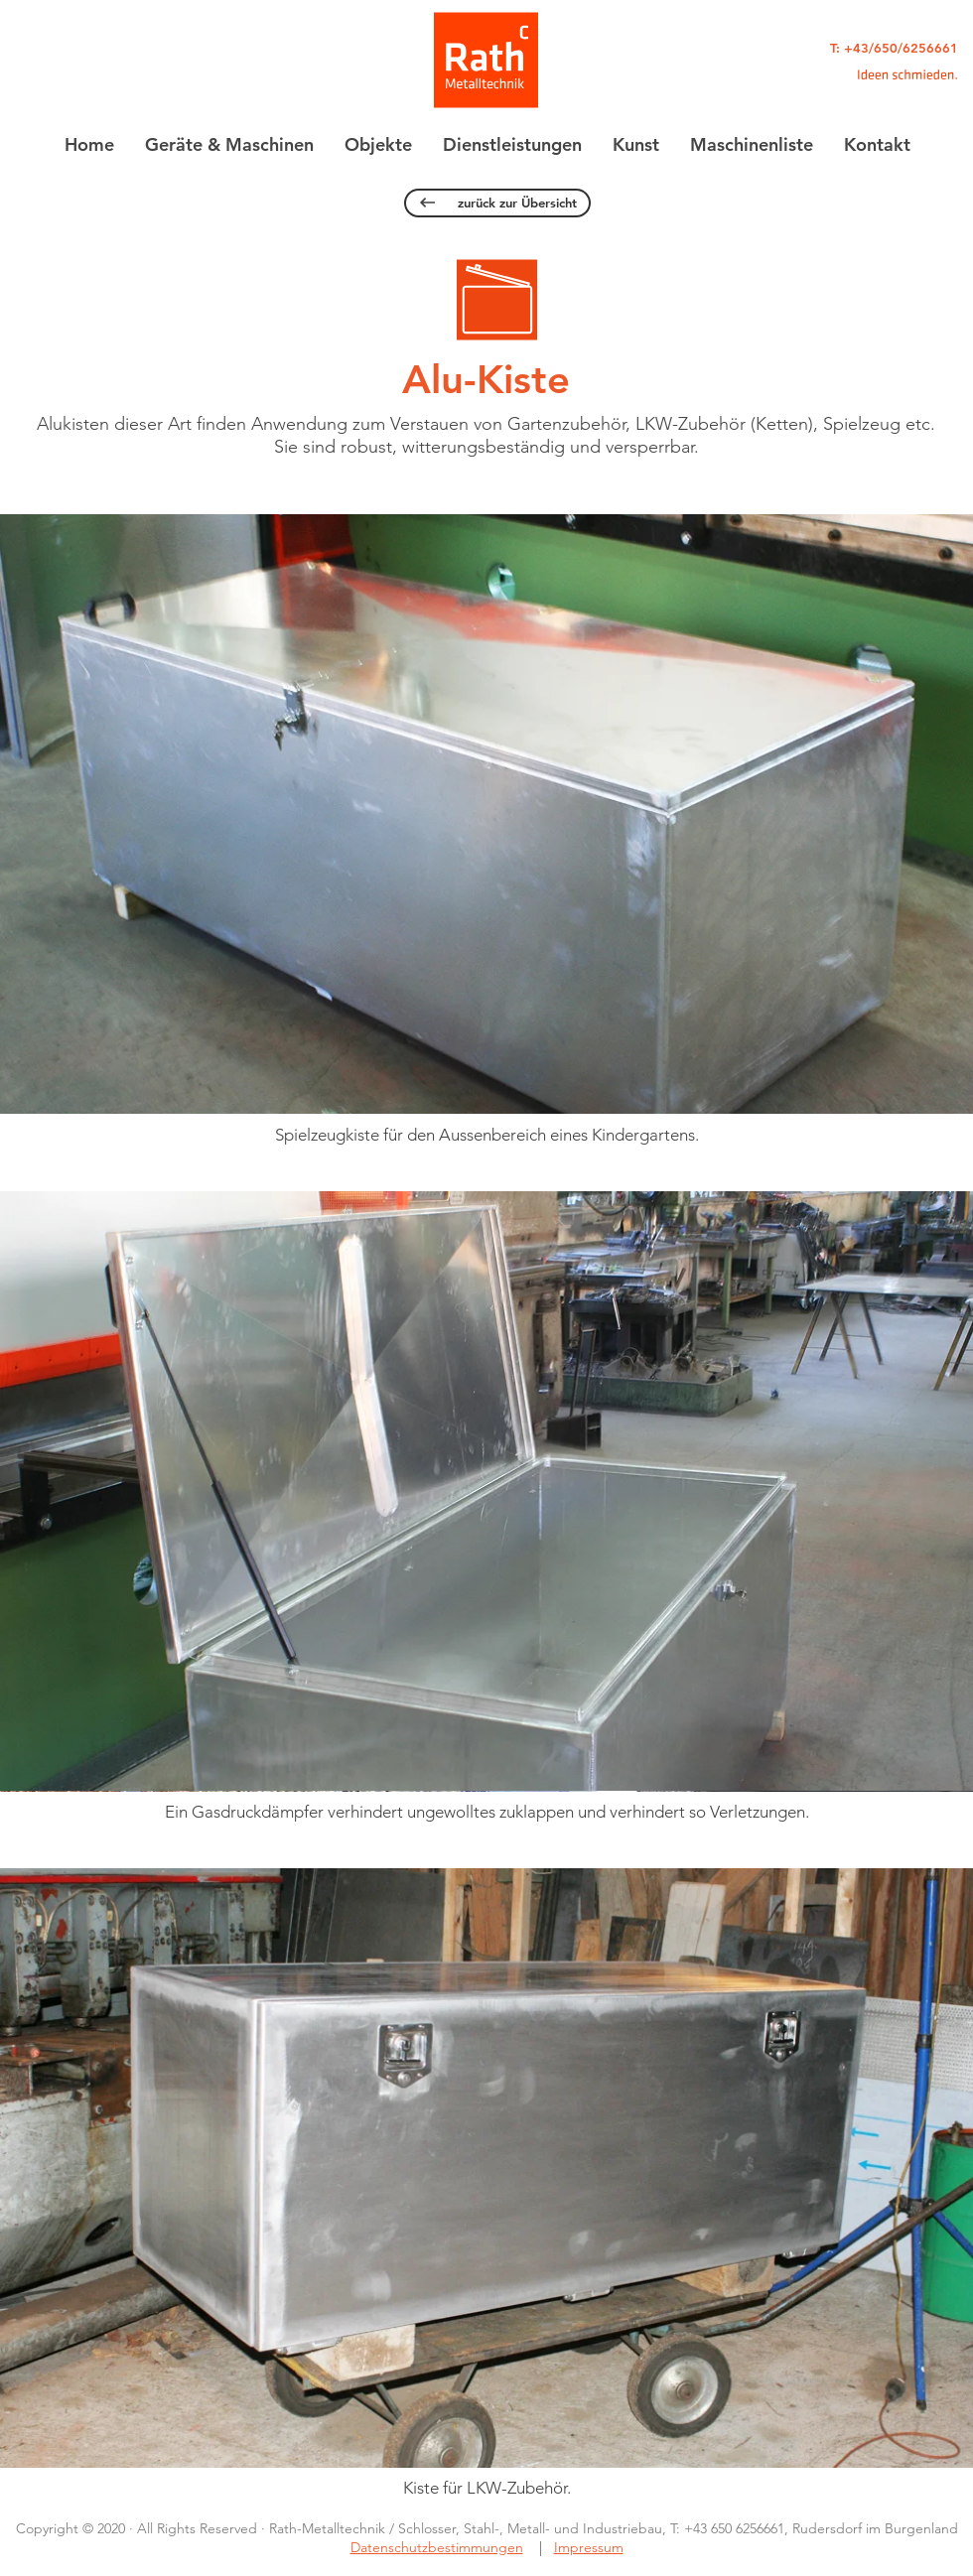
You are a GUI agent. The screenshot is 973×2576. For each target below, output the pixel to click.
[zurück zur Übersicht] (497, 203)
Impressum (589, 2547)
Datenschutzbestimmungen (436, 2547)
